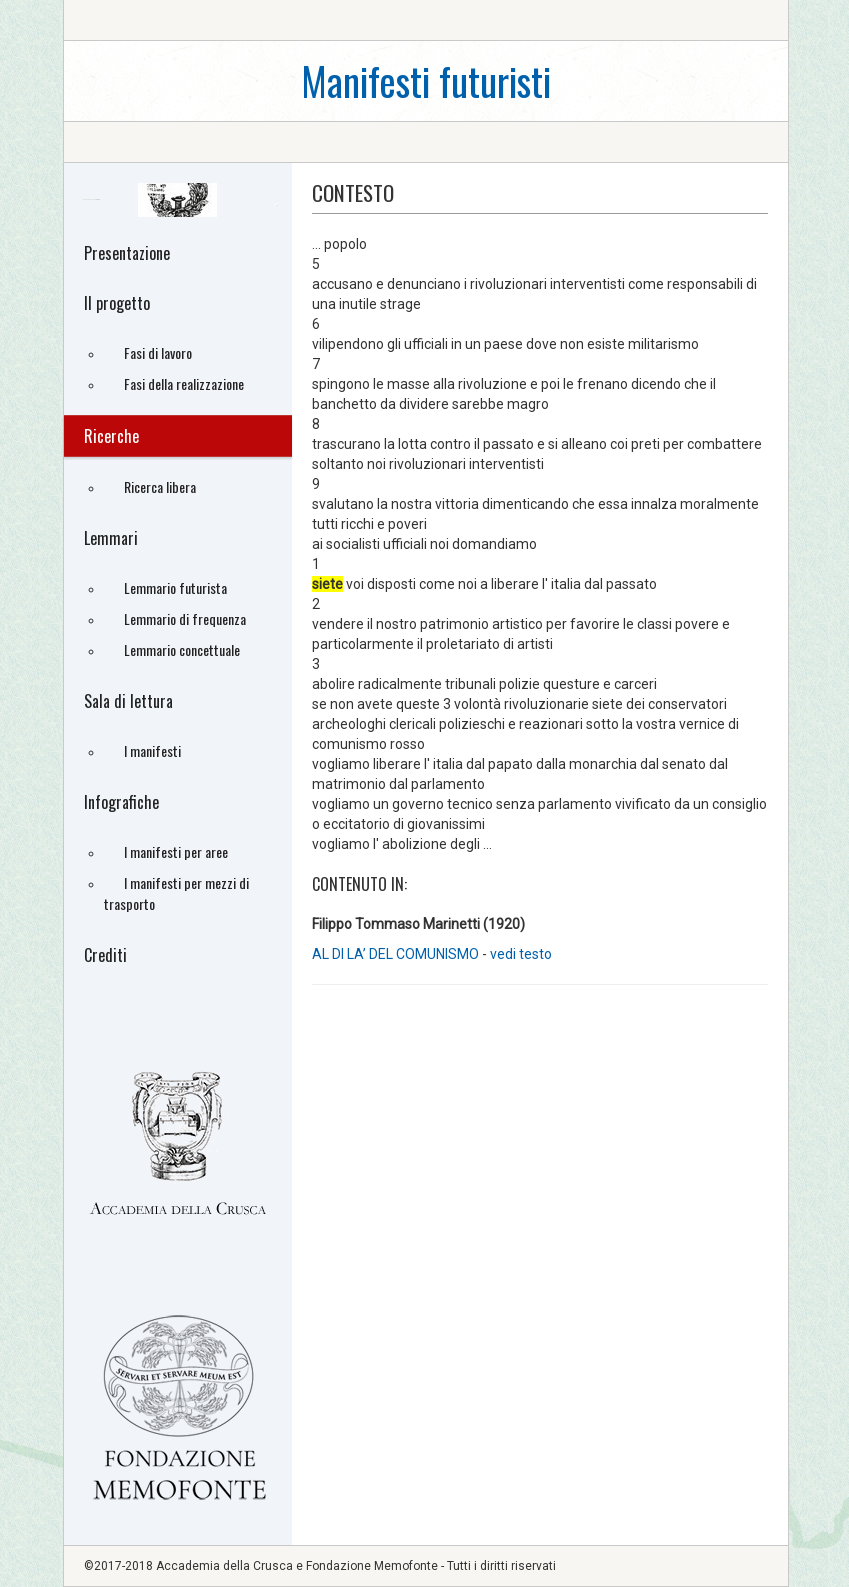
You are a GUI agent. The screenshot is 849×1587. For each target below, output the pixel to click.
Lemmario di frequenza (185, 618)
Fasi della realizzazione (184, 383)
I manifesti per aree (176, 851)
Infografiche (121, 802)
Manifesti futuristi (426, 80)
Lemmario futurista (175, 587)
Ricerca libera (160, 486)
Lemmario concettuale (182, 649)
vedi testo (521, 954)
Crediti (105, 955)
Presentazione (127, 253)
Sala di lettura (128, 701)
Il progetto (117, 303)
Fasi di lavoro (158, 352)
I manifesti (152, 750)
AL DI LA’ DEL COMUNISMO (397, 954)
